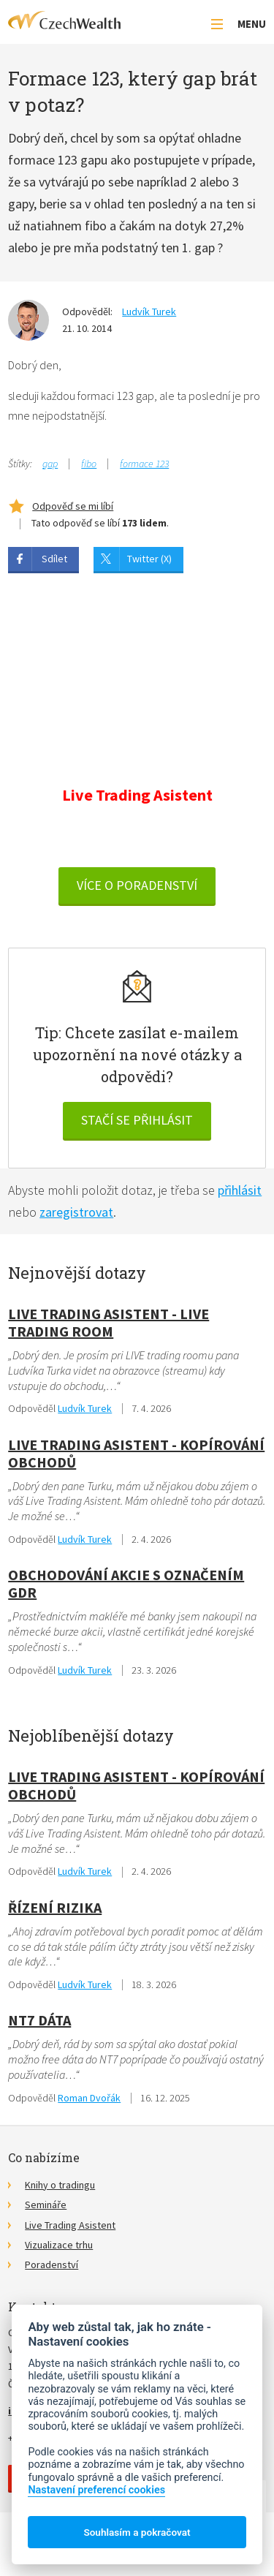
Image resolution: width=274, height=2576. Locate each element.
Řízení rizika (55, 1907)
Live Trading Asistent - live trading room (108, 1322)
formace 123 (144, 463)
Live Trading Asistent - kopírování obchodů (136, 1453)
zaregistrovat (76, 1212)
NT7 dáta (39, 2020)
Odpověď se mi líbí (72, 506)
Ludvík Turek (149, 311)
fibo (88, 463)
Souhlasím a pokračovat (136, 2532)
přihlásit (240, 1190)
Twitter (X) (149, 558)
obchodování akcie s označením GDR (126, 1583)
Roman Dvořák (89, 2097)
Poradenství (51, 2264)
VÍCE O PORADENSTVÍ (137, 885)
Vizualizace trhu (59, 2244)
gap (50, 463)
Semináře (45, 2204)
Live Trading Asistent (70, 2225)
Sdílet (54, 558)
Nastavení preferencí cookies (96, 2490)
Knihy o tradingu (60, 2184)
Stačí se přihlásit (137, 1119)
